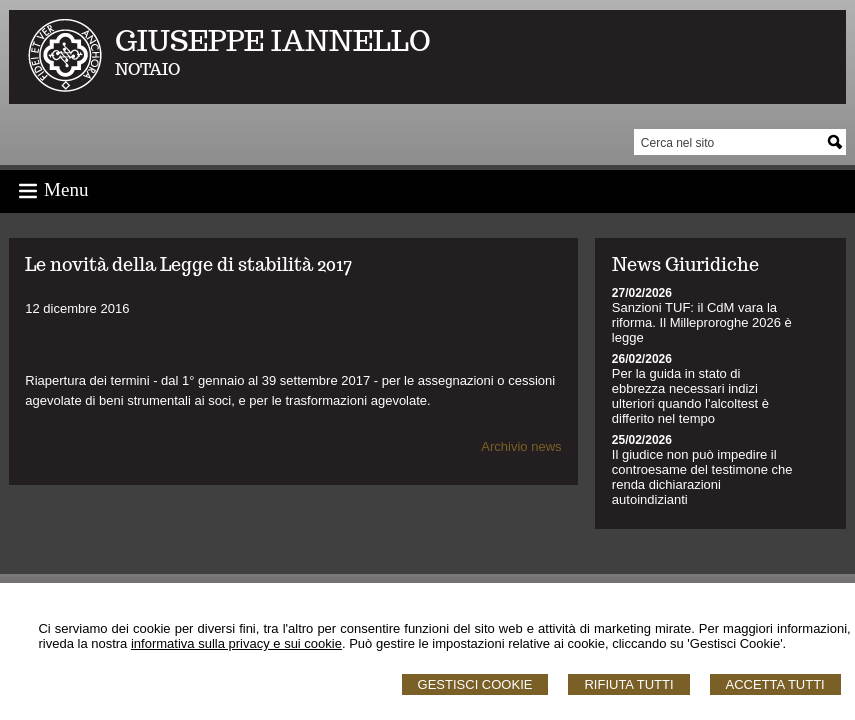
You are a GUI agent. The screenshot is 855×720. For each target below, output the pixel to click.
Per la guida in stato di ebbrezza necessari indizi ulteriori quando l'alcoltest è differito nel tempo (690, 396)
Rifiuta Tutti (628, 684)
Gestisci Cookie (475, 684)
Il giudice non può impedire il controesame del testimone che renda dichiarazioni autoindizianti (702, 477)
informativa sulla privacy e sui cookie (236, 643)
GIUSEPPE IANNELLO (273, 40)
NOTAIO (147, 69)
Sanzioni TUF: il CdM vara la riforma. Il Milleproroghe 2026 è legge (702, 322)
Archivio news (521, 446)
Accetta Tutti (775, 684)
